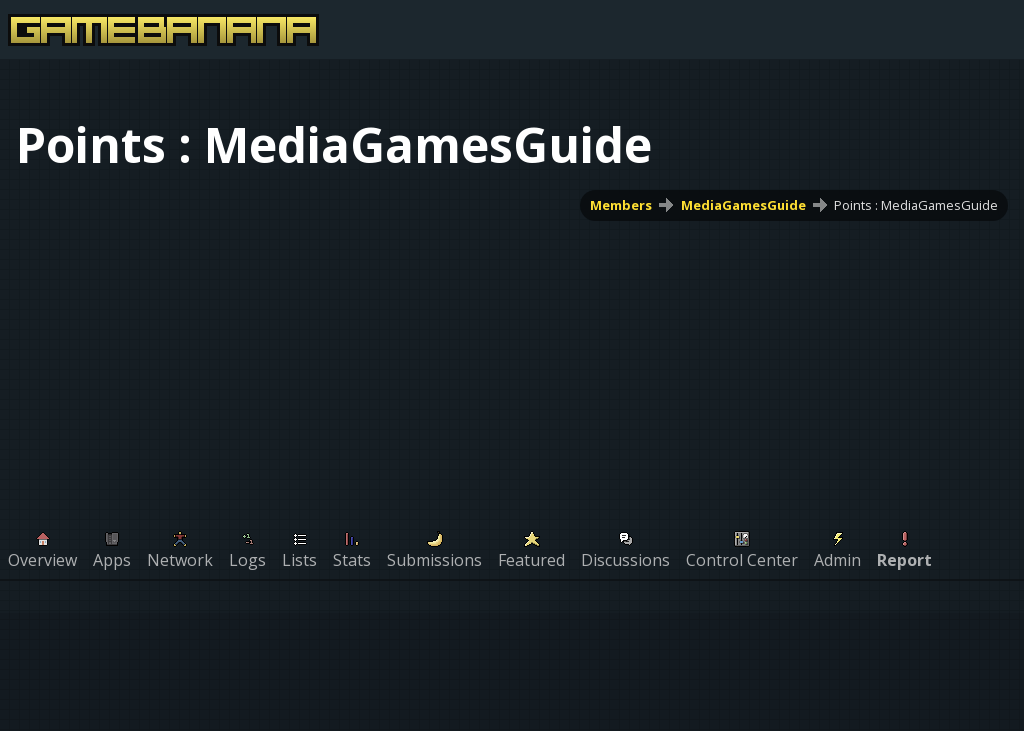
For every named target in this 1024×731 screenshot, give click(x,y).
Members (621, 205)
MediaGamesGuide (743, 205)
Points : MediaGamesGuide (916, 205)
